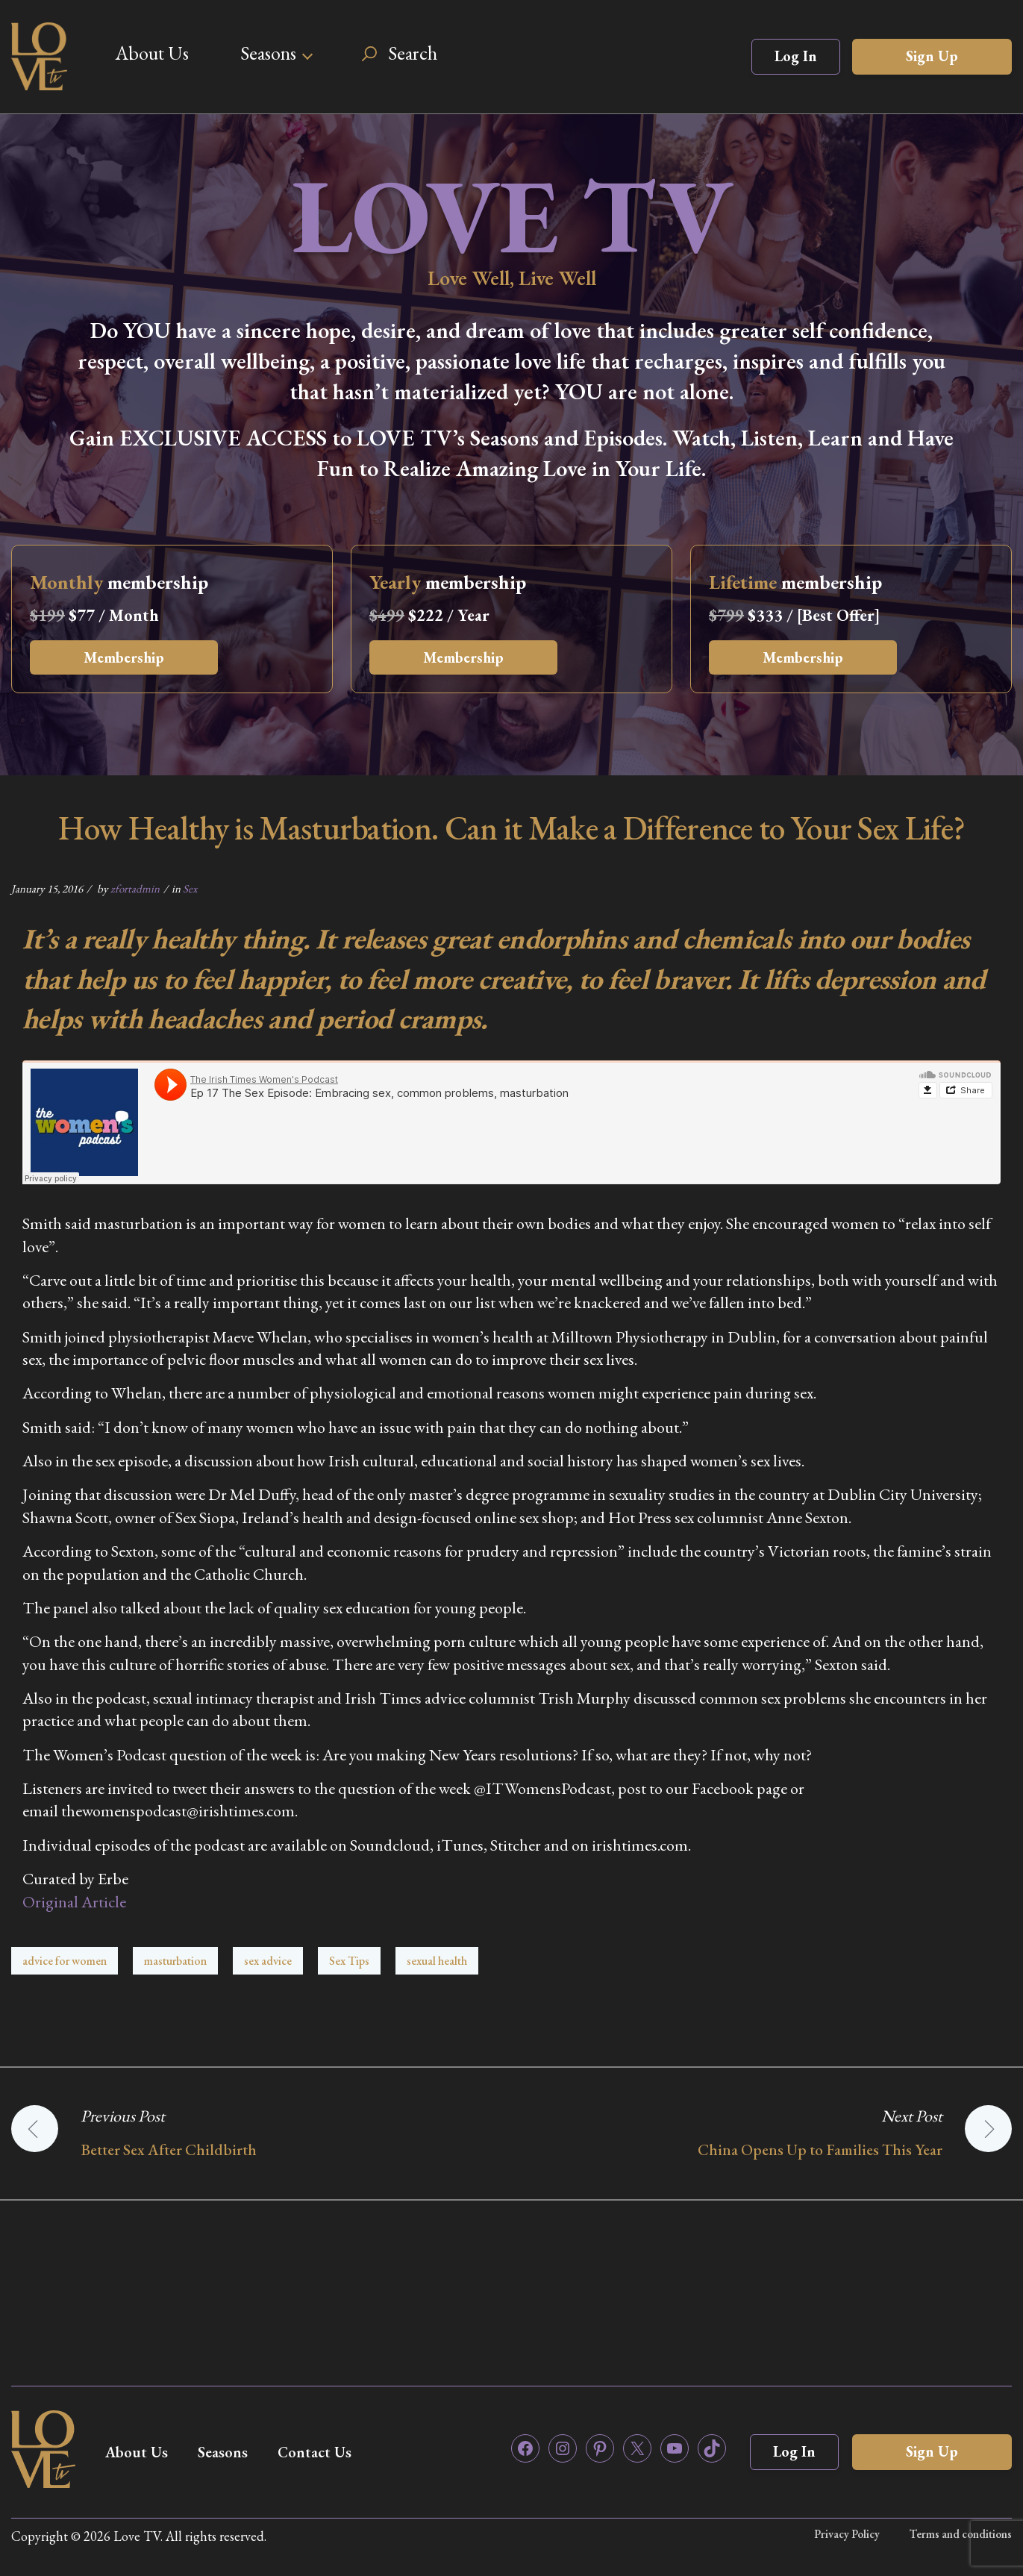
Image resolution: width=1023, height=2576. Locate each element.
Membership (124, 657)
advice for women (64, 1961)
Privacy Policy (847, 2534)
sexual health (437, 1961)
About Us (152, 53)
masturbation (175, 1961)
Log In (796, 56)
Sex (190, 888)
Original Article (74, 1902)
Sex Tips (349, 1961)
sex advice (268, 1961)
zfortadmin (135, 888)
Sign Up (932, 56)
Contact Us (314, 2452)
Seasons (268, 53)
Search (412, 53)
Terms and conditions (961, 2534)
